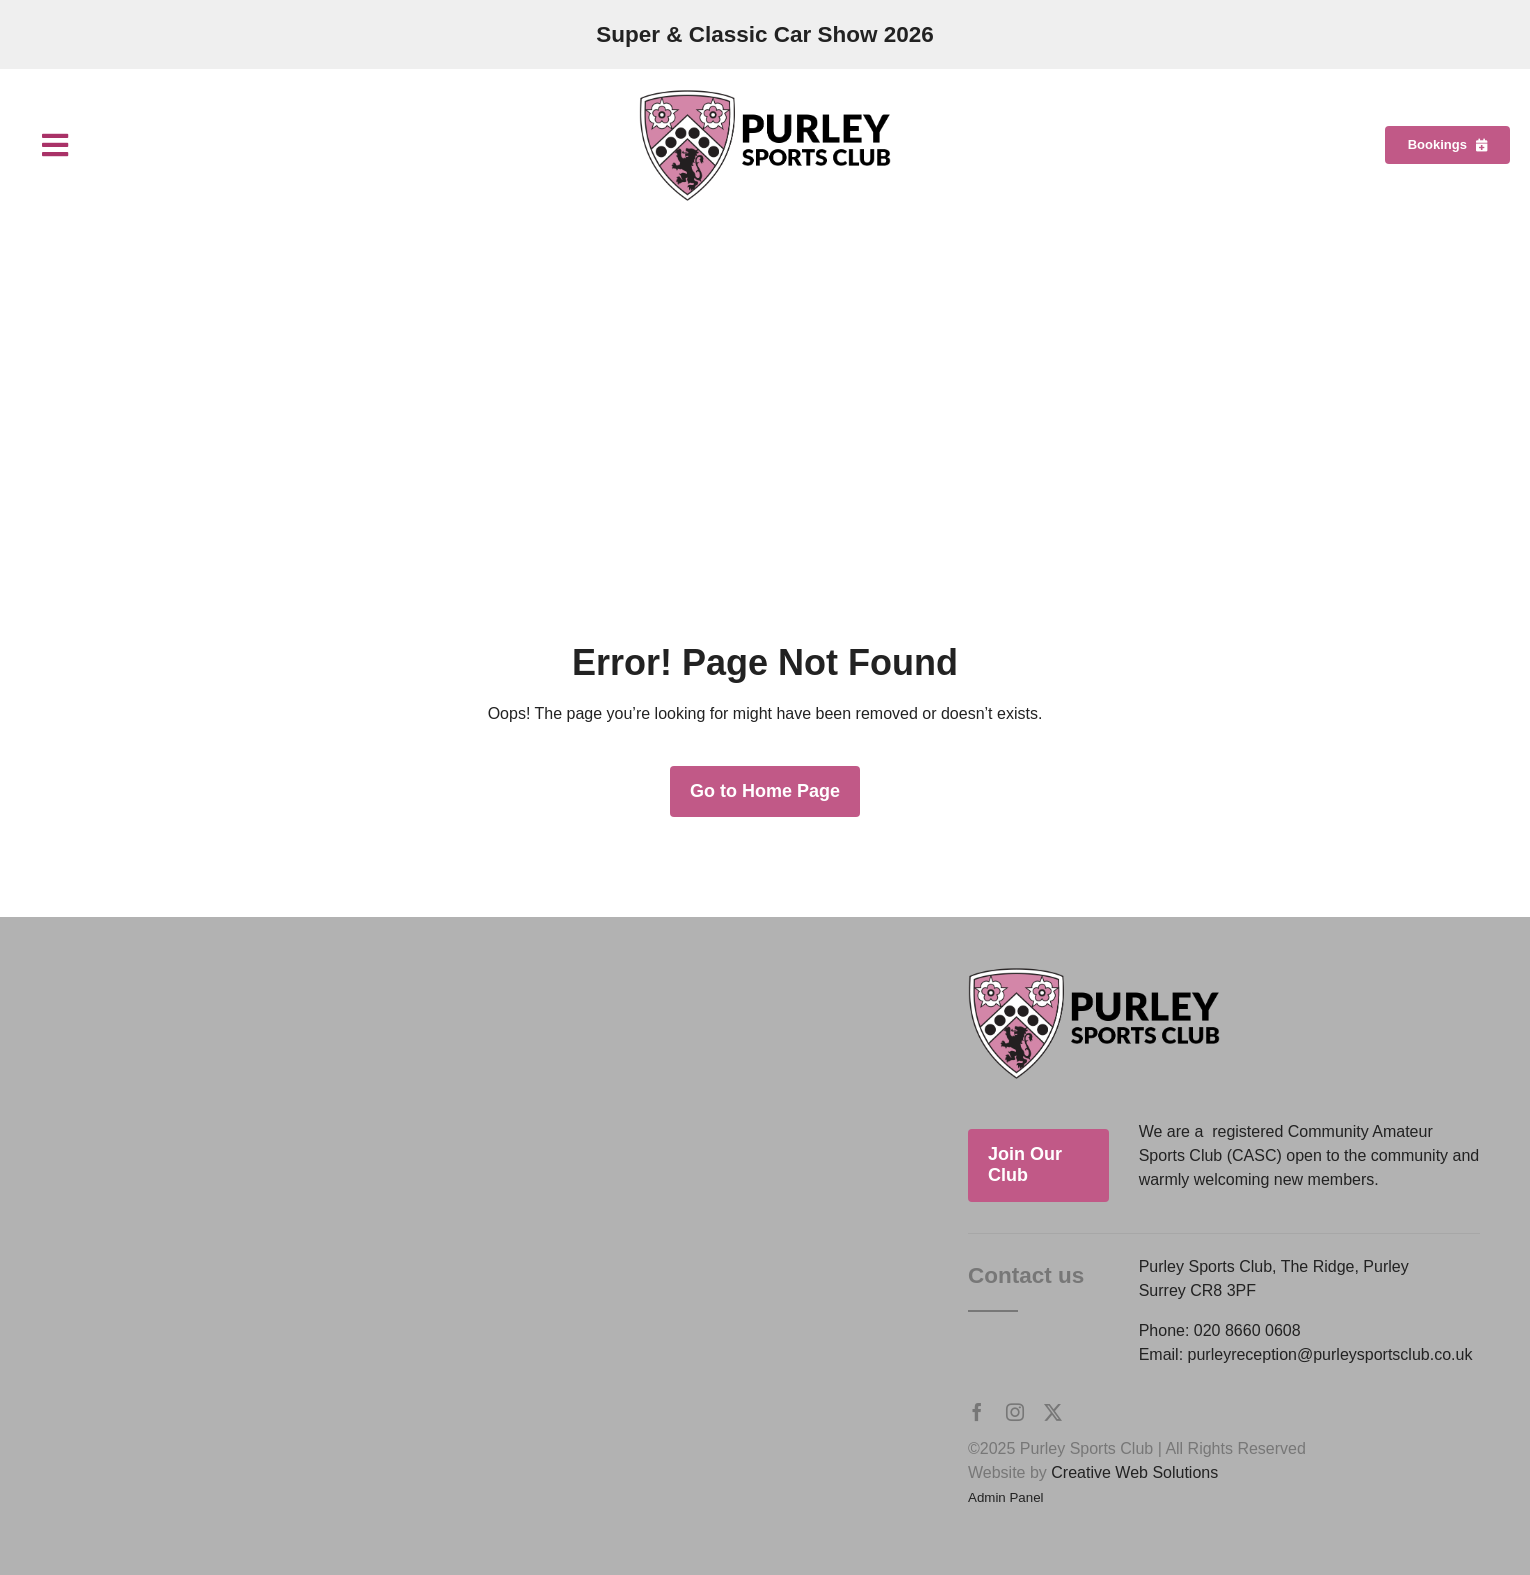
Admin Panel (1006, 1497)
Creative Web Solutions (1134, 1472)
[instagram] (1015, 1412)
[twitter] (1053, 1412)
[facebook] (977, 1412)
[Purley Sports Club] (765, 96)
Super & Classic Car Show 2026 (765, 34)
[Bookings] (1447, 145)
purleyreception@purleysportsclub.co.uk (1330, 1354)
